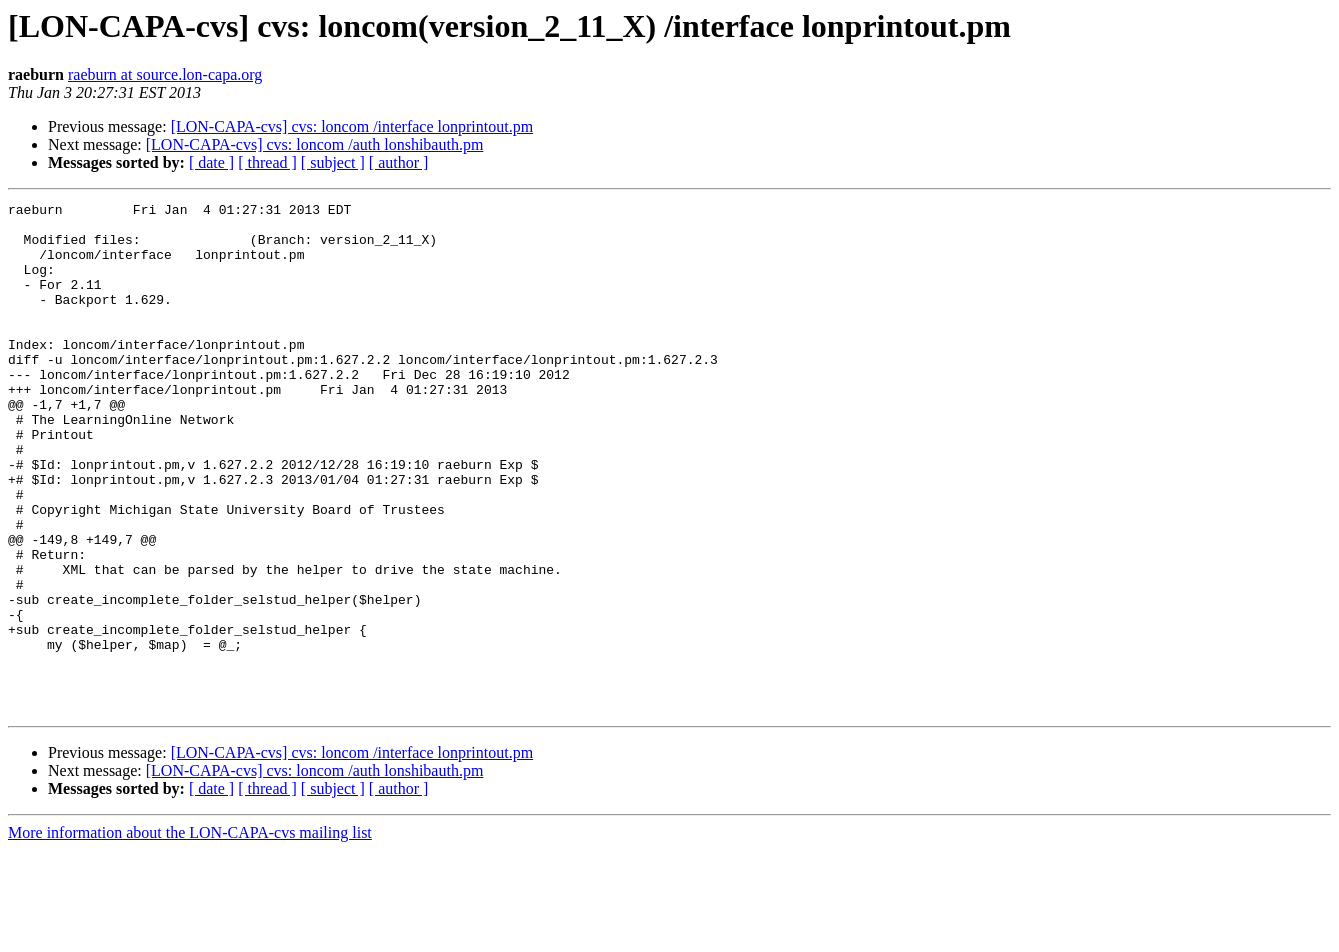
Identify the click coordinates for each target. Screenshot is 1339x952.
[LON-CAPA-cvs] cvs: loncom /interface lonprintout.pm (352, 126)
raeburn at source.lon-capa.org (165, 74)
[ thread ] (267, 162)
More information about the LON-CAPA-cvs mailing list (190, 934)
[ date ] (211, 162)
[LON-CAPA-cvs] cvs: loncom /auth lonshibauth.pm (315, 144)
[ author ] (399, 162)
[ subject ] (333, 162)
